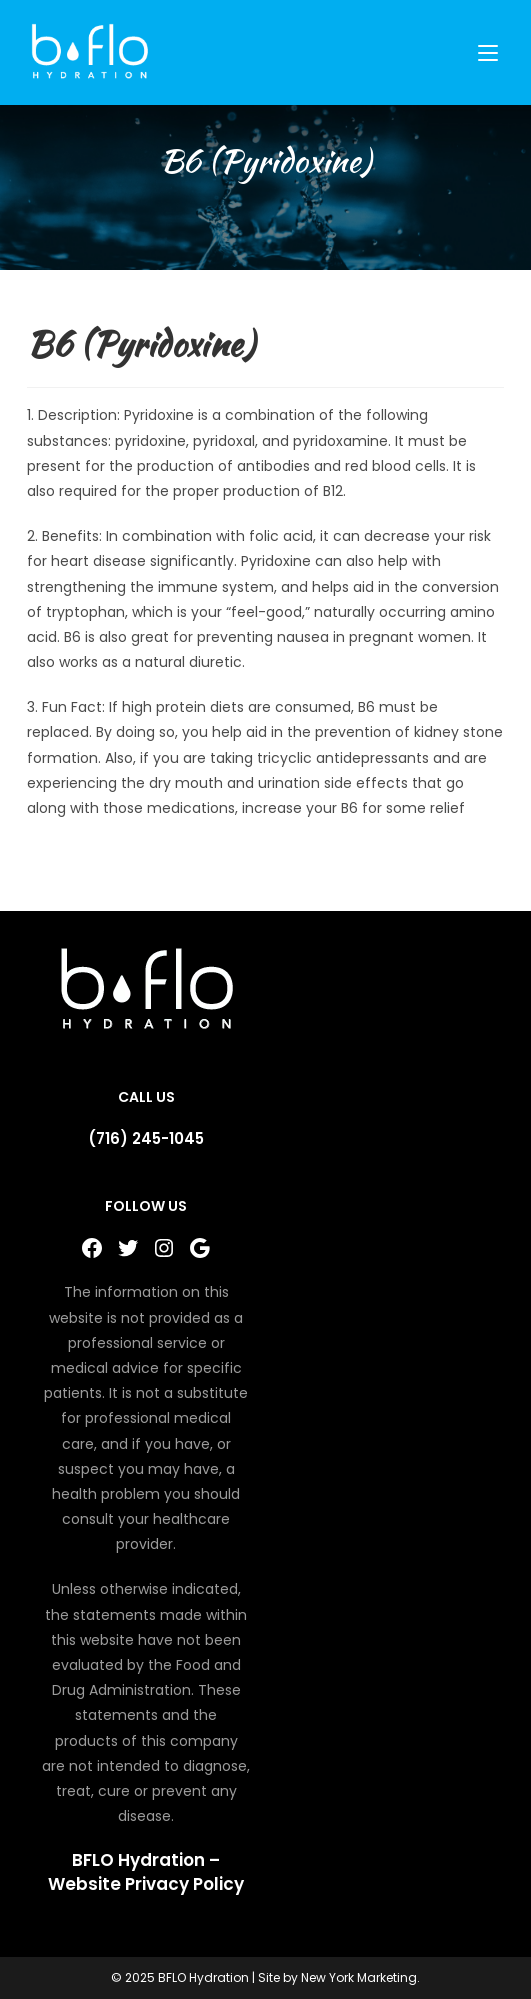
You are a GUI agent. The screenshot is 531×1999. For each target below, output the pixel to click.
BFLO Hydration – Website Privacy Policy (146, 1872)
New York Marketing (359, 1977)
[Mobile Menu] (491, 52)
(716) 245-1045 (146, 1138)
